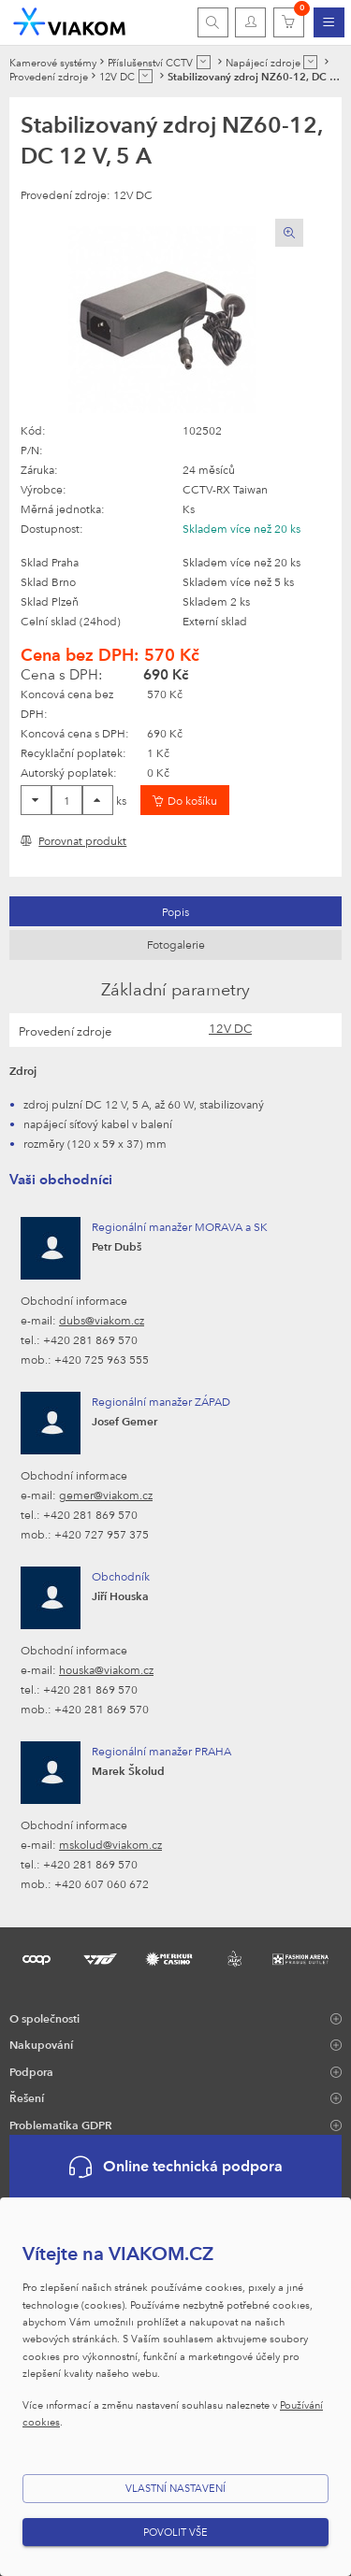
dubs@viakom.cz (101, 1319)
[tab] (175, 911)
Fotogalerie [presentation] (176, 944)
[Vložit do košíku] (184, 800)
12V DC (230, 1028)
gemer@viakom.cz (106, 1494)
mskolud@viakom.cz (110, 1844)
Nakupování (41, 2044)
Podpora (31, 2071)
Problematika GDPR (60, 2124)
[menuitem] (329, 22)
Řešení (26, 2097)
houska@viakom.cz (106, 1669)
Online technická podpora (176, 2167)
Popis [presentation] (175, 911)
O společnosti (44, 2018)
